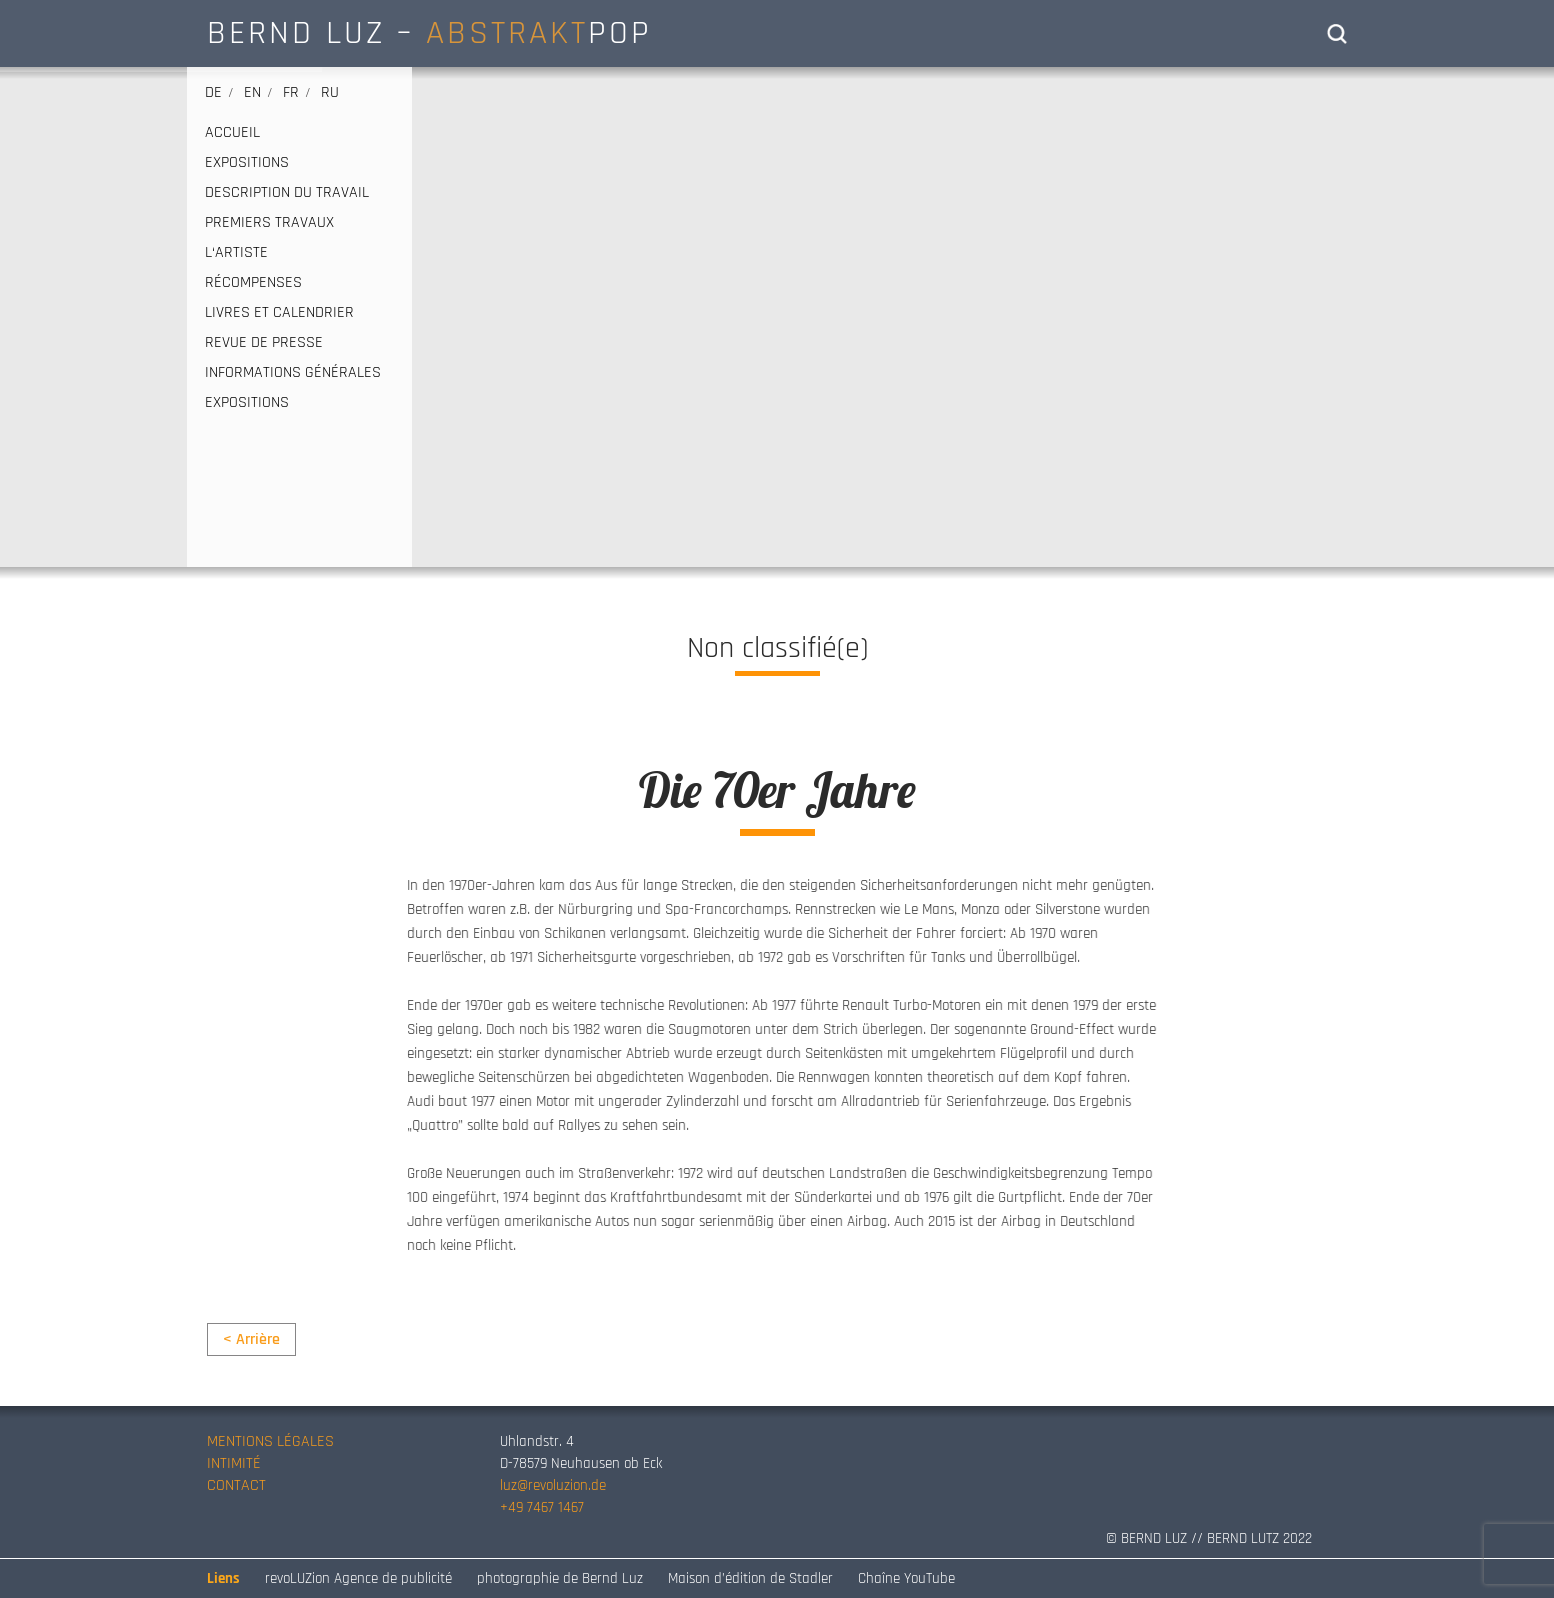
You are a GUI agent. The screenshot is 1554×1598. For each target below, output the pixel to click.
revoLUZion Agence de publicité (358, 1578)
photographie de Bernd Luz (560, 1578)
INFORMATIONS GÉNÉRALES (293, 373)
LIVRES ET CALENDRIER (279, 313)
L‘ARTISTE (236, 253)
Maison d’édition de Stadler (750, 1578)
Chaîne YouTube (906, 1578)
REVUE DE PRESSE (264, 343)
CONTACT (236, 1485)
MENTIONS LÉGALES (270, 1441)
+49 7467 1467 (542, 1507)
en (252, 92)
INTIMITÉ (234, 1463)
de (213, 92)
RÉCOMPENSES (253, 283)
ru (330, 92)
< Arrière (251, 1339)
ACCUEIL (232, 133)
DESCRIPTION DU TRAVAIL (287, 193)
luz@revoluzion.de (553, 1485)
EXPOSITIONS (247, 163)
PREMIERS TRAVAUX (269, 223)
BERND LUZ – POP (429, 33)
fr (291, 92)
